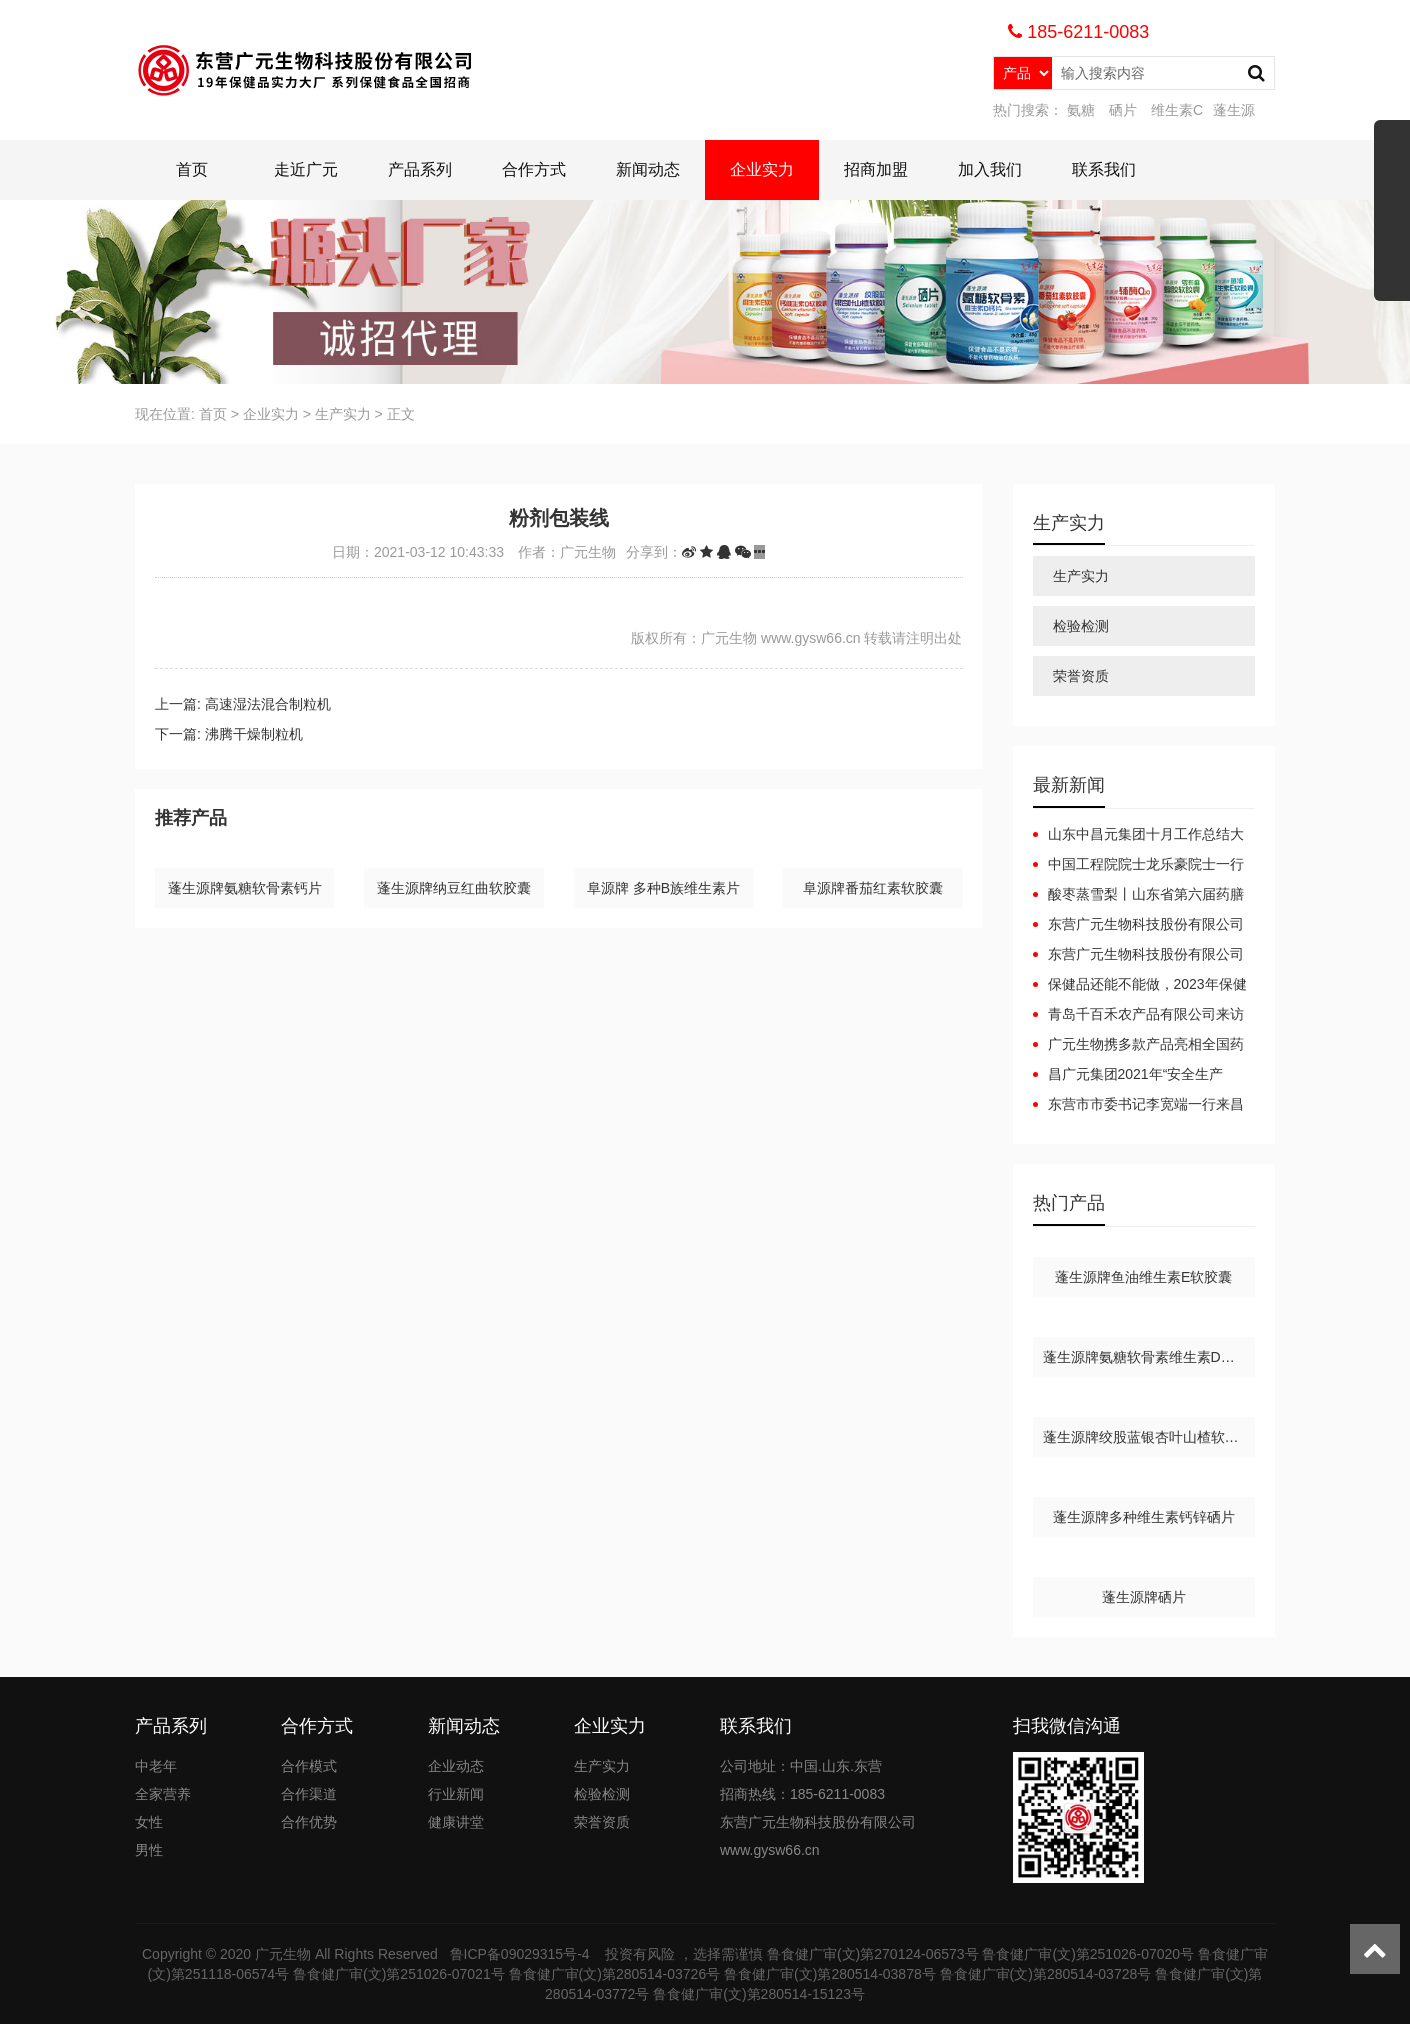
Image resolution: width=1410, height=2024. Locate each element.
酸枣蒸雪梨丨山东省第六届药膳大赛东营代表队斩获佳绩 (1138, 895)
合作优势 (309, 1822)
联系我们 (1104, 169)
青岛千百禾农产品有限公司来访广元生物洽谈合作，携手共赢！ (1138, 1015)
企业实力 (762, 169)
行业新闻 (456, 1794)
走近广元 (306, 169)
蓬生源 (1234, 110)
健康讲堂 (456, 1822)
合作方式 (534, 169)
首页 (192, 169)
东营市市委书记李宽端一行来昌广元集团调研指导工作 (1138, 1105)
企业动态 (456, 1766)
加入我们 (990, 169)
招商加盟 (876, 169)
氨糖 (1081, 110)
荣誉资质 (1081, 676)
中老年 (156, 1766)
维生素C (1177, 110)
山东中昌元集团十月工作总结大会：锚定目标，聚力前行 (1138, 835)
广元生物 (283, 1954)
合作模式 (309, 1766)
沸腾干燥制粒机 (254, 734)
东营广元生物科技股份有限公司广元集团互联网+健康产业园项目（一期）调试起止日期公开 (1138, 955)
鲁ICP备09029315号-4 (522, 1954)
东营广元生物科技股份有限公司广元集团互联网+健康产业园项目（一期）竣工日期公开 (1138, 925)
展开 (1392, 218)
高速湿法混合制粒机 (268, 704)
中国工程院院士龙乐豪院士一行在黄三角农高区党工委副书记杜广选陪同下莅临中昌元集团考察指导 (1138, 865)
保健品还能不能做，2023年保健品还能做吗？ (1140, 985)
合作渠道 (309, 1794)
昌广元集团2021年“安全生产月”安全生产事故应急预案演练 (1128, 1075)
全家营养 (163, 1794)
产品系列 (420, 169)
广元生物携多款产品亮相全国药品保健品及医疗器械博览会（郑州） (1138, 1045)
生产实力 (343, 414)
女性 (149, 1822)
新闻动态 (648, 169)
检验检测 (1081, 626)
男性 (149, 1850)
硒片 (1123, 110)
